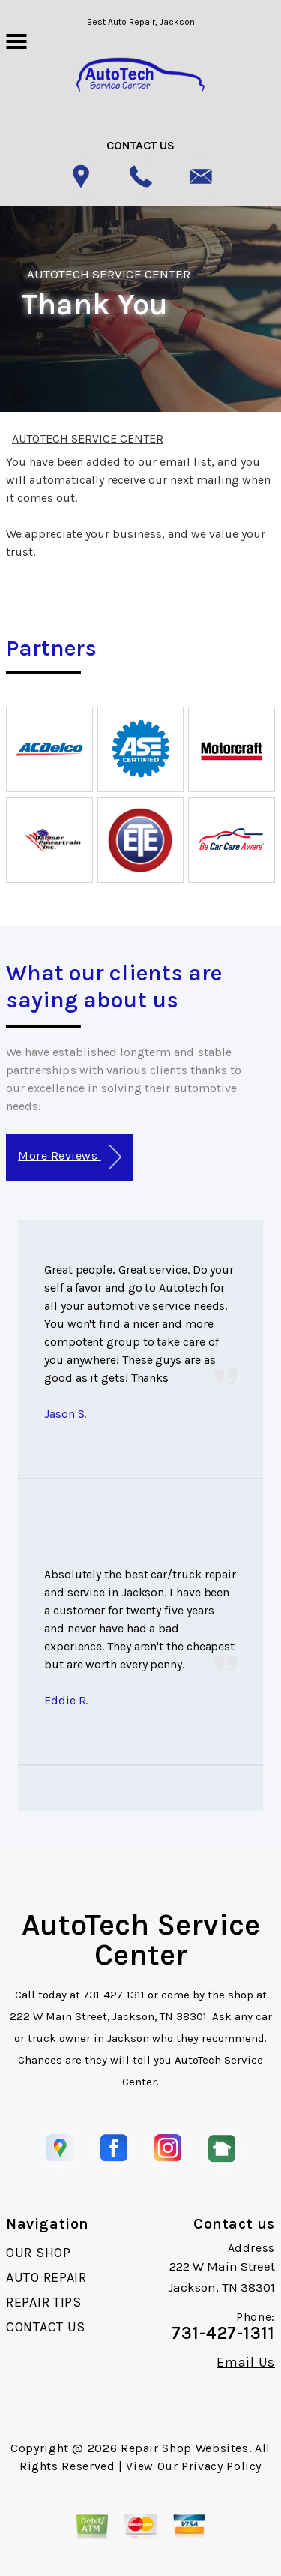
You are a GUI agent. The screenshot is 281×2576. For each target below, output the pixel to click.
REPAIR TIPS (44, 2302)
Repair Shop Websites (185, 2448)
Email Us (246, 2362)
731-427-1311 (114, 1994)
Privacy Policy (221, 2466)
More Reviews (69, 1157)
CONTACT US (45, 2327)
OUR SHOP (38, 2252)
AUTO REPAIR (46, 2277)
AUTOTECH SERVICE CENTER (108, 273)
